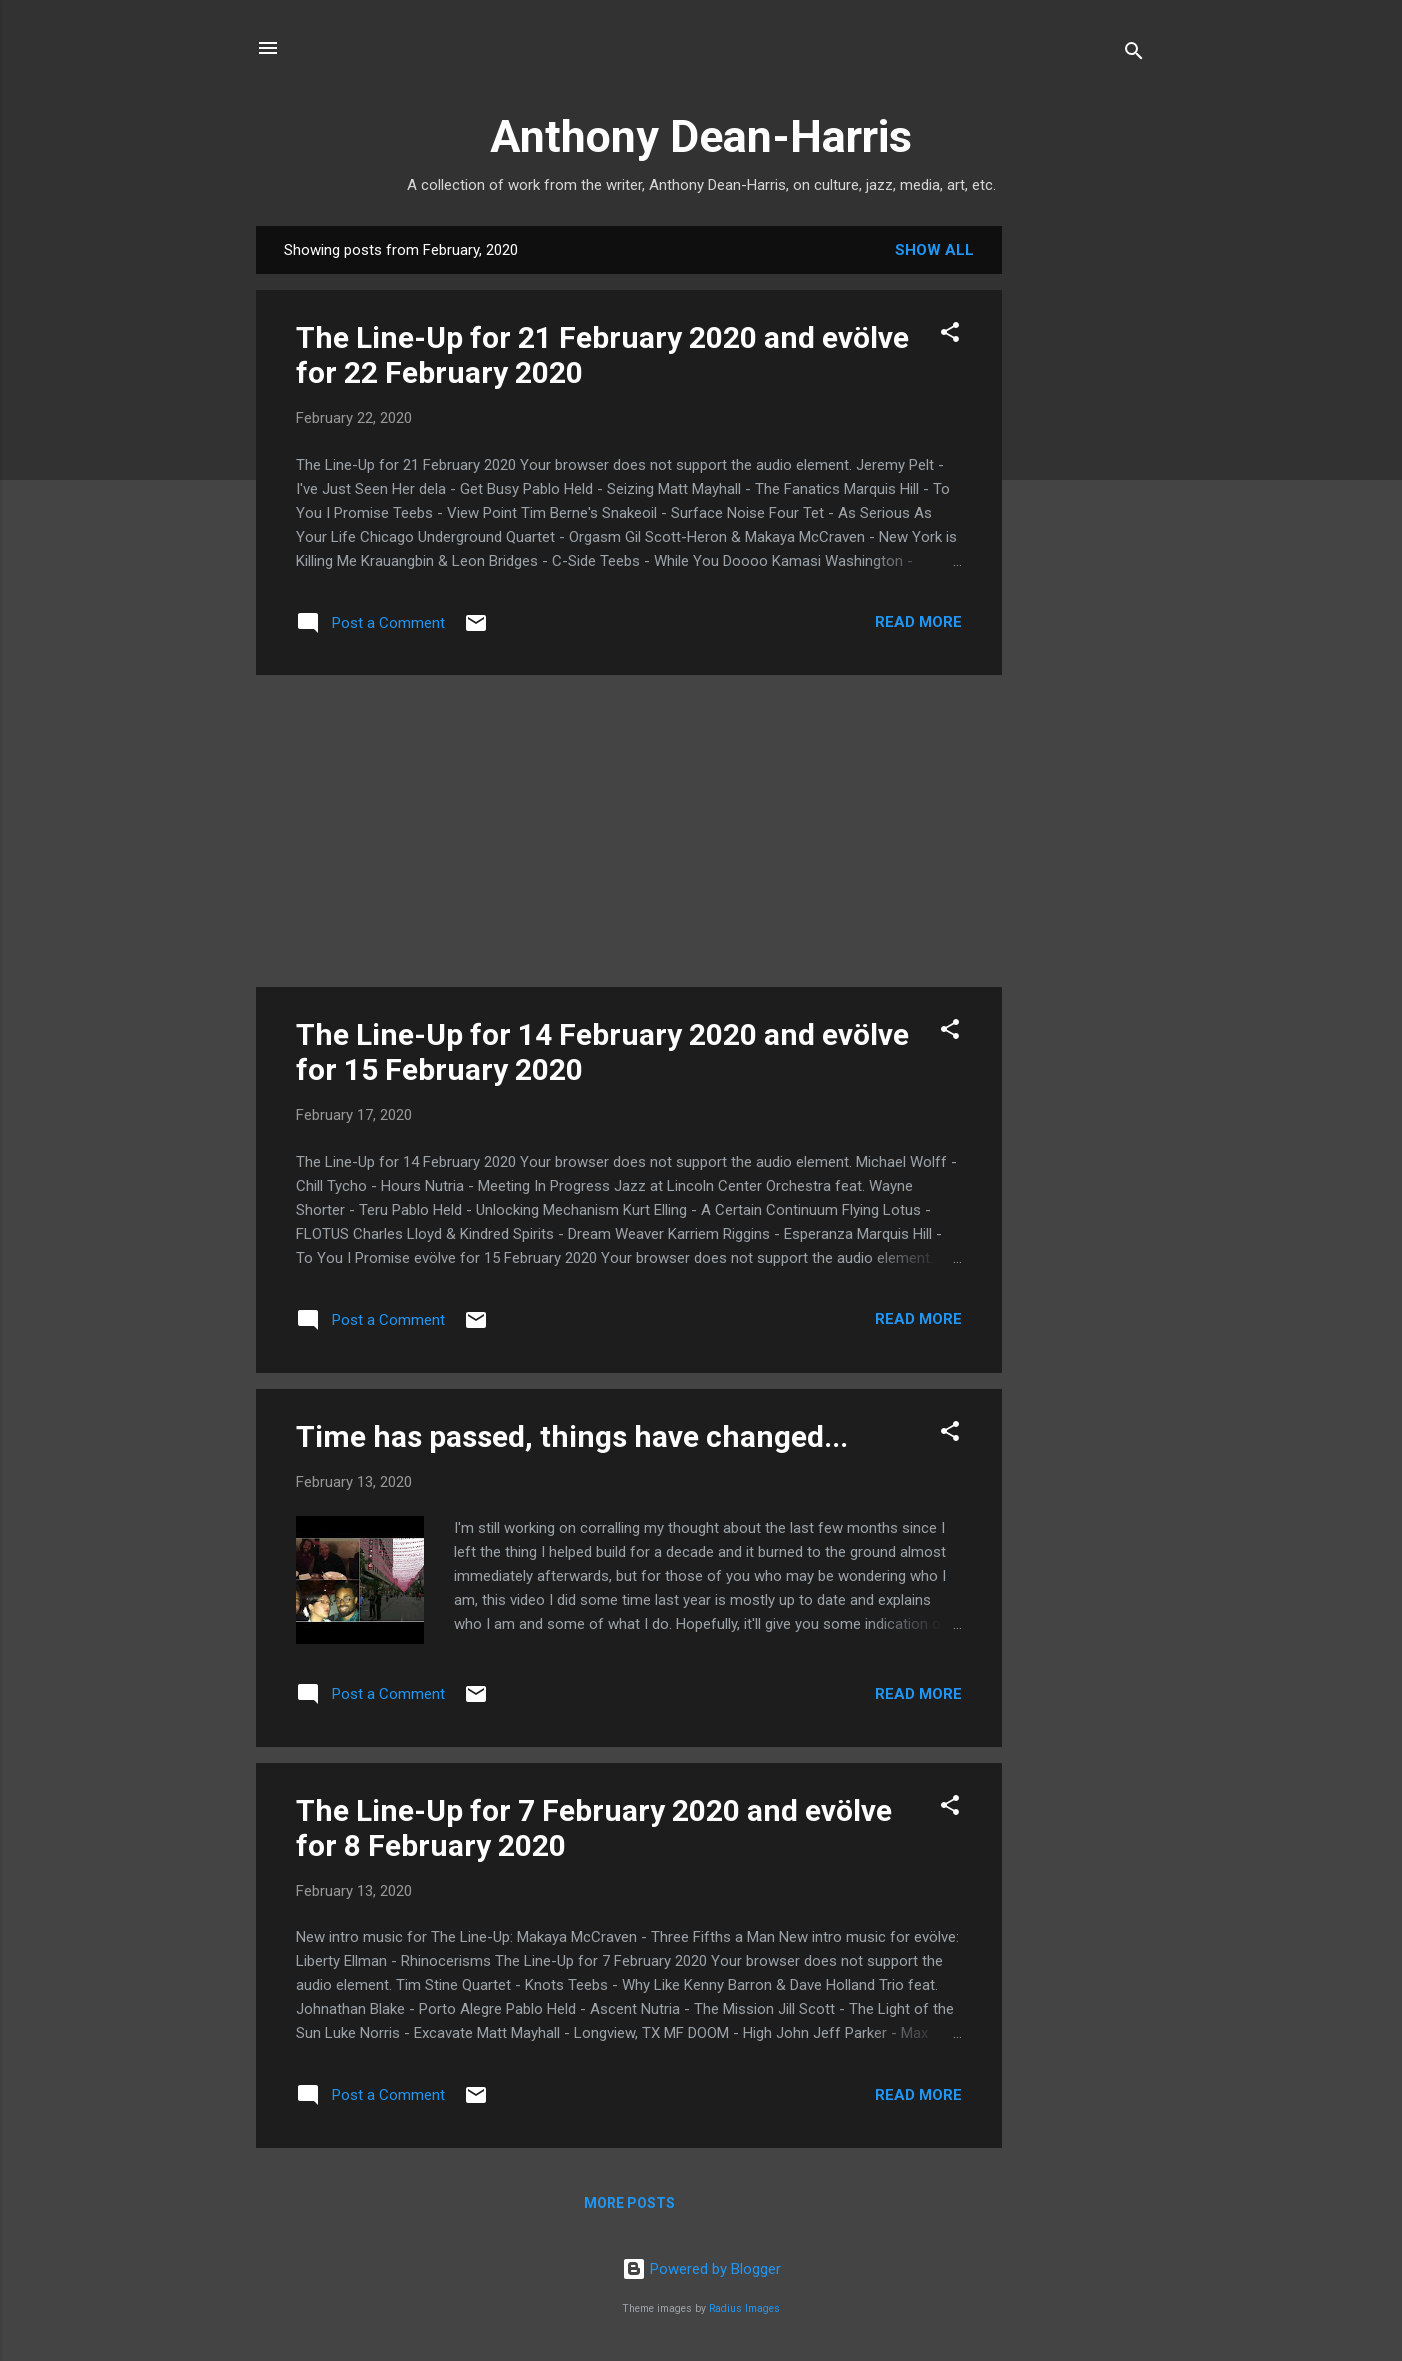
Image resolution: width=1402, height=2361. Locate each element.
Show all (934, 250)
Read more (918, 622)
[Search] (1134, 54)
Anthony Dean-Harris (701, 136)
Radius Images (744, 2308)
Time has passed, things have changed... (572, 1436)
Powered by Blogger (701, 2269)
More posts (629, 2203)
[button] (950, 335)
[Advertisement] (1082, 526)
